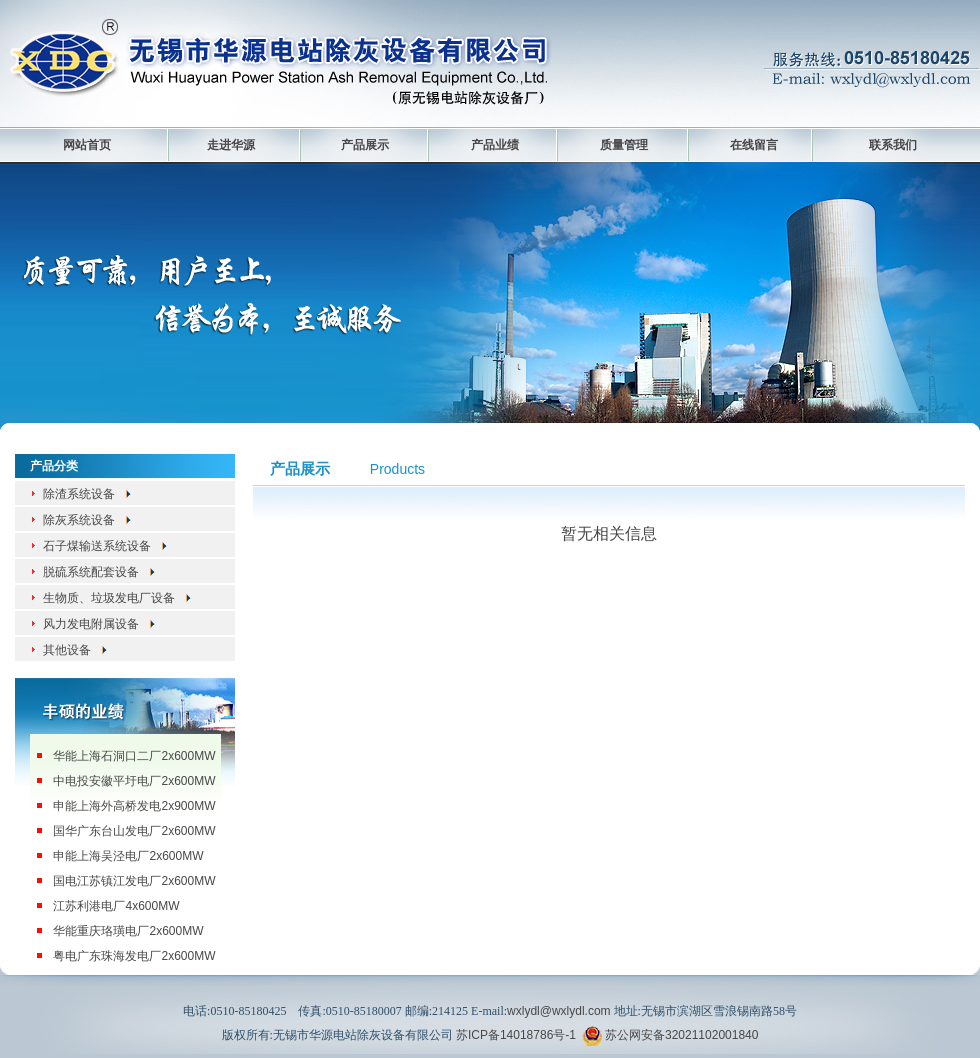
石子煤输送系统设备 (106, 546)
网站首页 (87, 145)
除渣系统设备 (88, 494)
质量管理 (624, 145)
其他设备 (76, 650)
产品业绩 (495, 145)
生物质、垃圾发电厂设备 (118, 598)
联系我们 (893, 145)
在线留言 (754, 145)
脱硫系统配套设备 (100, 572)
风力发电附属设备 (100, 624)
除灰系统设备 (88, 520)
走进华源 (231, 145)
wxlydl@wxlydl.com (559, 1011)
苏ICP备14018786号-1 (516, 1035)
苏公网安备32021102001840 (681, 1035)
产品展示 (365, 145)
